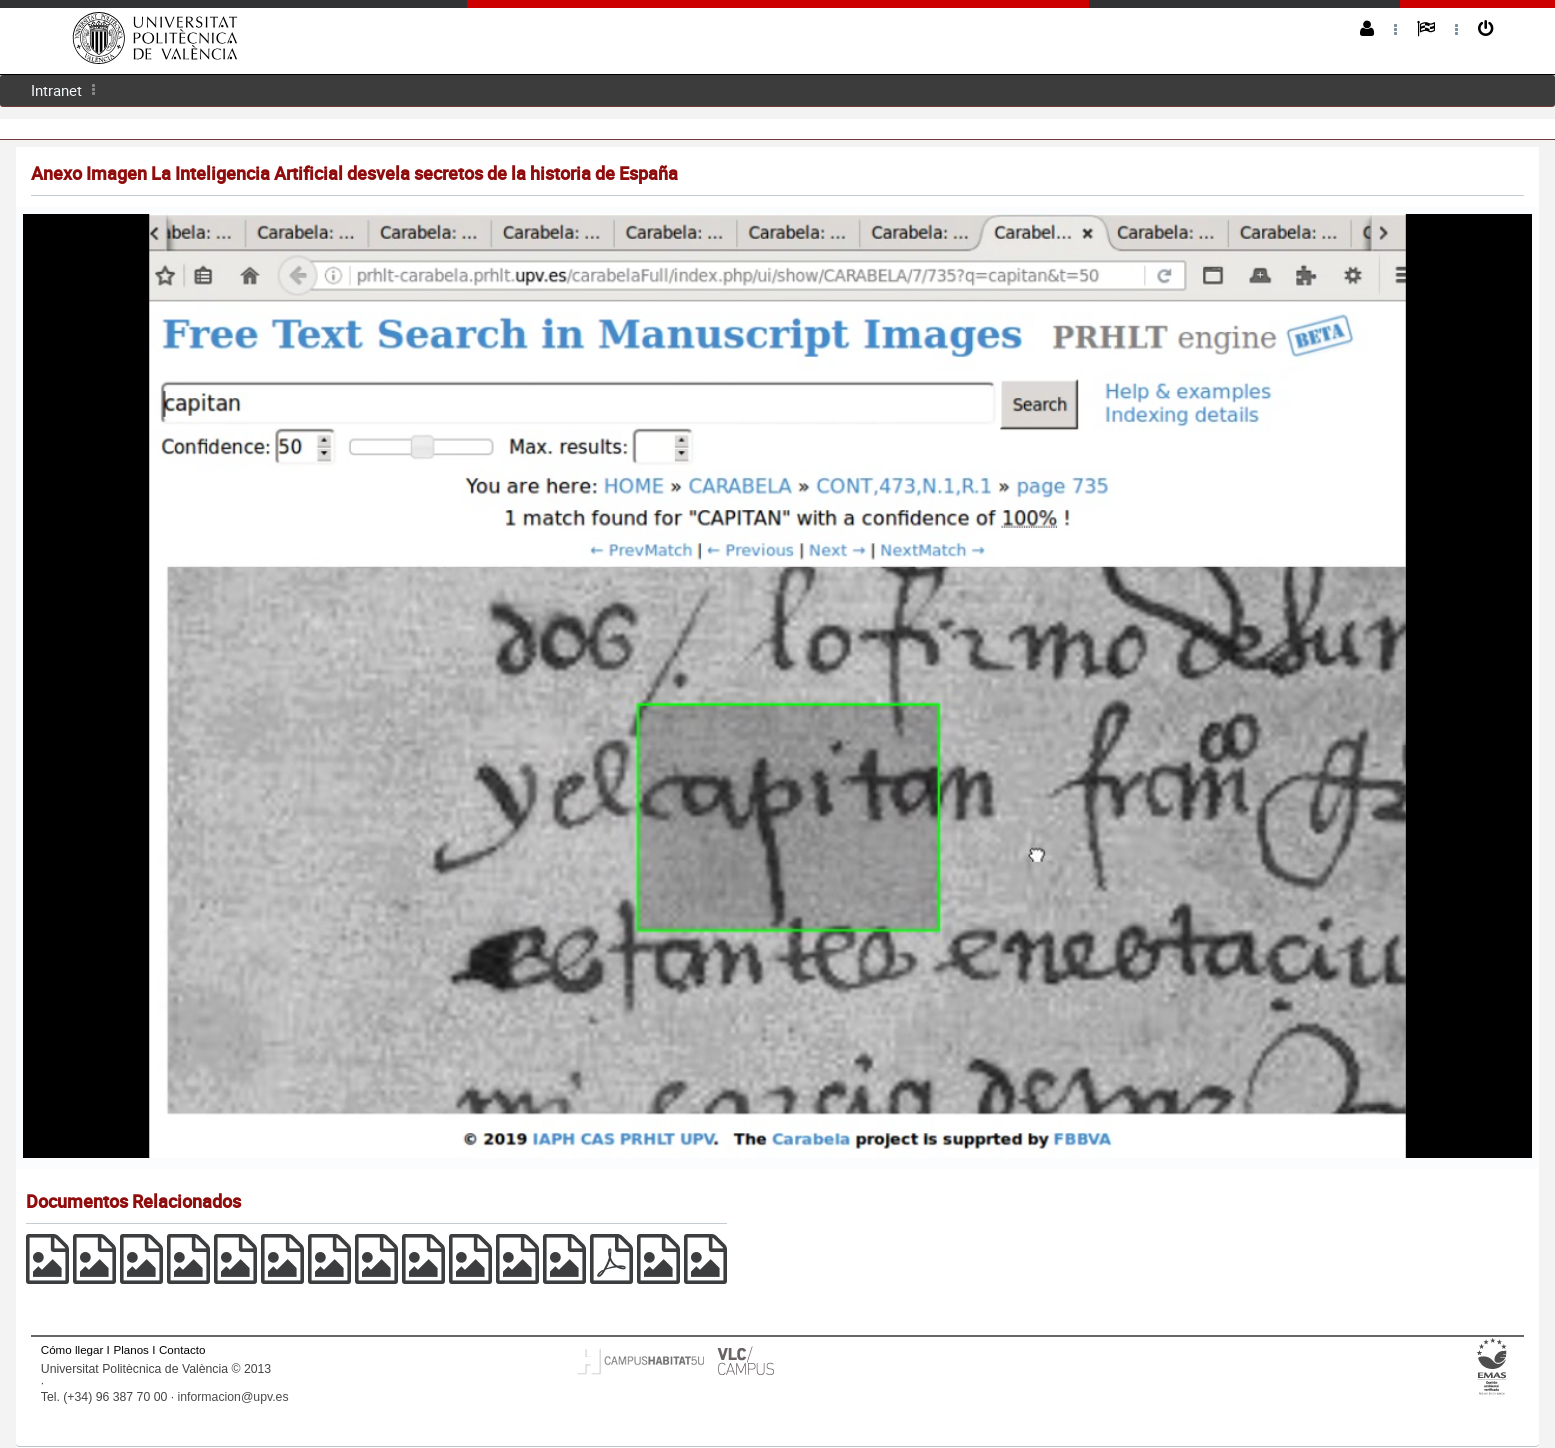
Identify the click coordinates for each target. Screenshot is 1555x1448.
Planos (131, 1349)
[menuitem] (56, 90)
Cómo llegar (72, 1349)
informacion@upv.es (233, 1397)
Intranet (56, 90)
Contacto (182, 1349)
